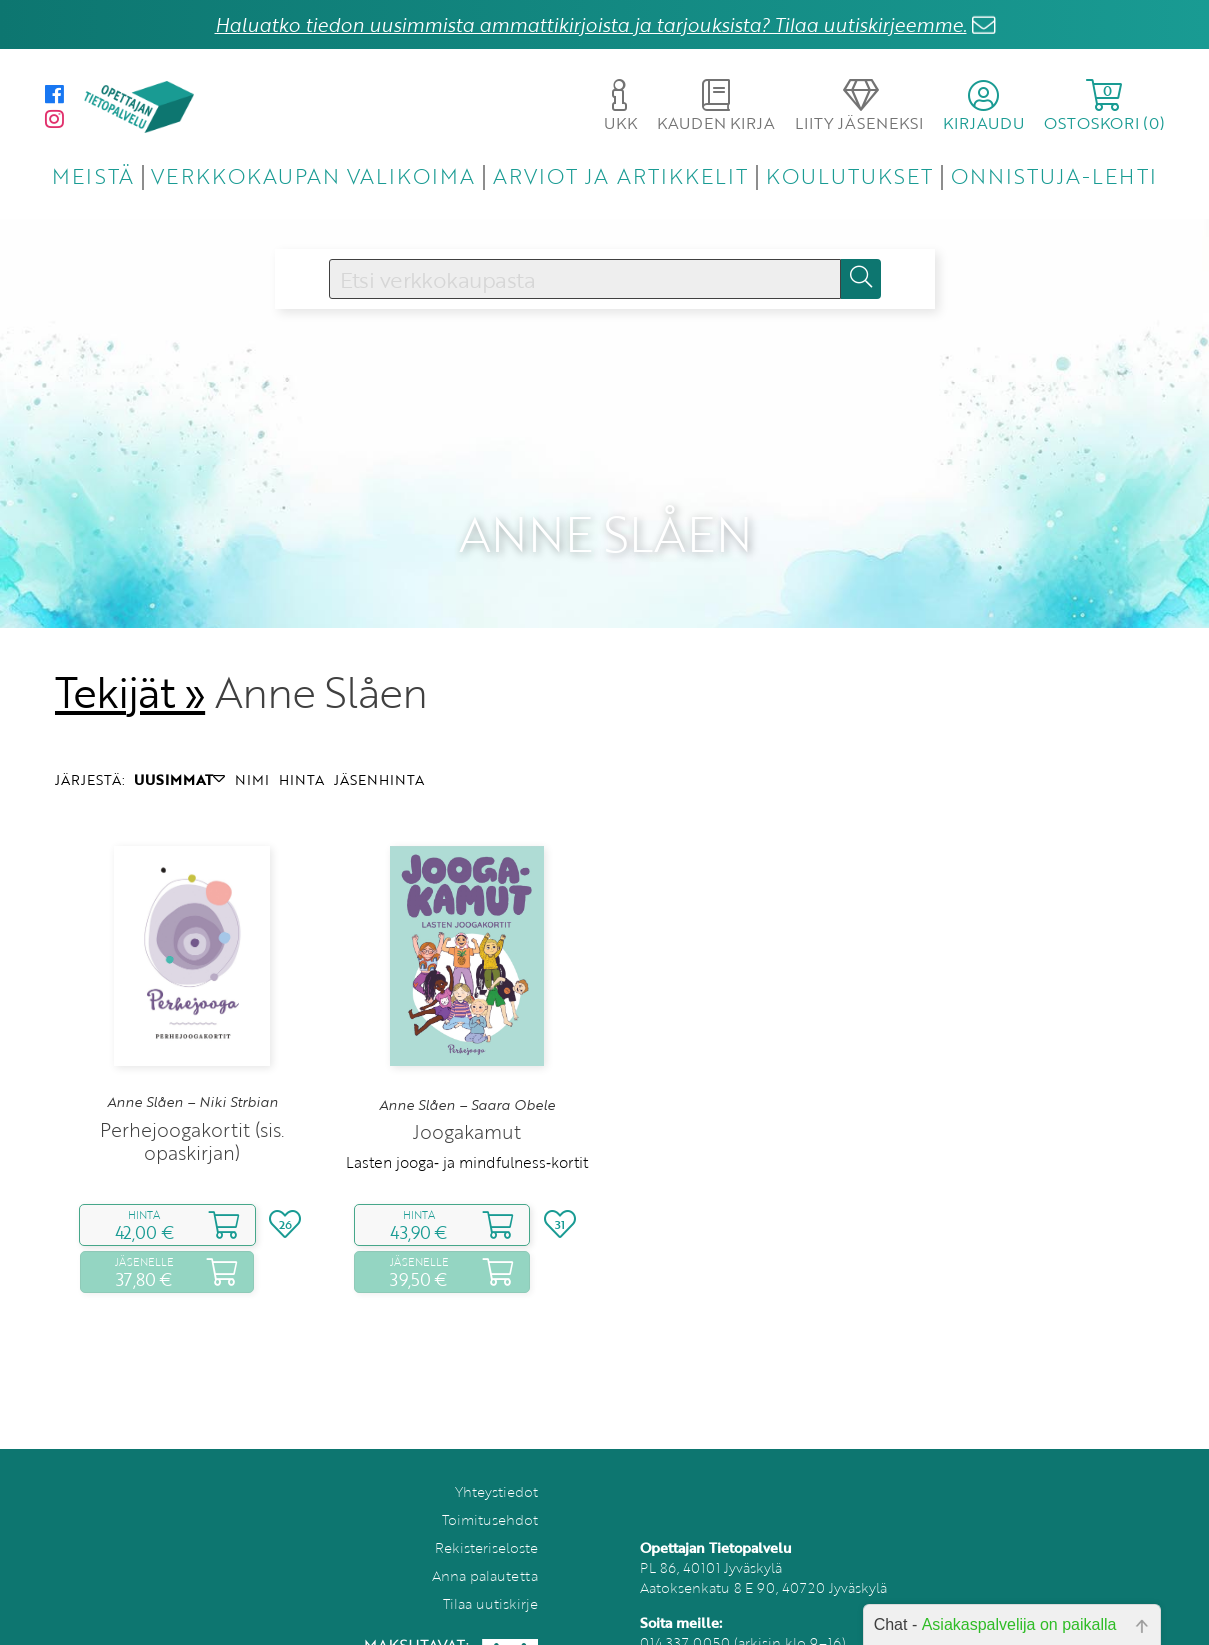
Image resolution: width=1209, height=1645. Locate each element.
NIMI (252, 750)
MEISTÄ (92, 175)
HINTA (301, 750)
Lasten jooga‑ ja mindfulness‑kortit (467, 1133)
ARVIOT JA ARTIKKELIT (620, 175)
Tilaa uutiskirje (490, 1574)
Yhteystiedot (496, 1462)
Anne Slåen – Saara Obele (467, 1076)
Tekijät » (130, 663)
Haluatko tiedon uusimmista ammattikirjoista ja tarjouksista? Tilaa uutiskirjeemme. (591, 24)
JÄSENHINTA (379, 750)
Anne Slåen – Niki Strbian (192, 1073)
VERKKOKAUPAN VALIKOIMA (313, 175)
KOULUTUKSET (849, 175)
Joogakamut (467, 1102)
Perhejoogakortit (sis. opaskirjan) (192, 1112)
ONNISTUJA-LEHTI (1054, 175)
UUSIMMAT (179, 750)
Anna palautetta (485, 1546)
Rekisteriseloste (486, 1518)
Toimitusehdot (490, 1490)
